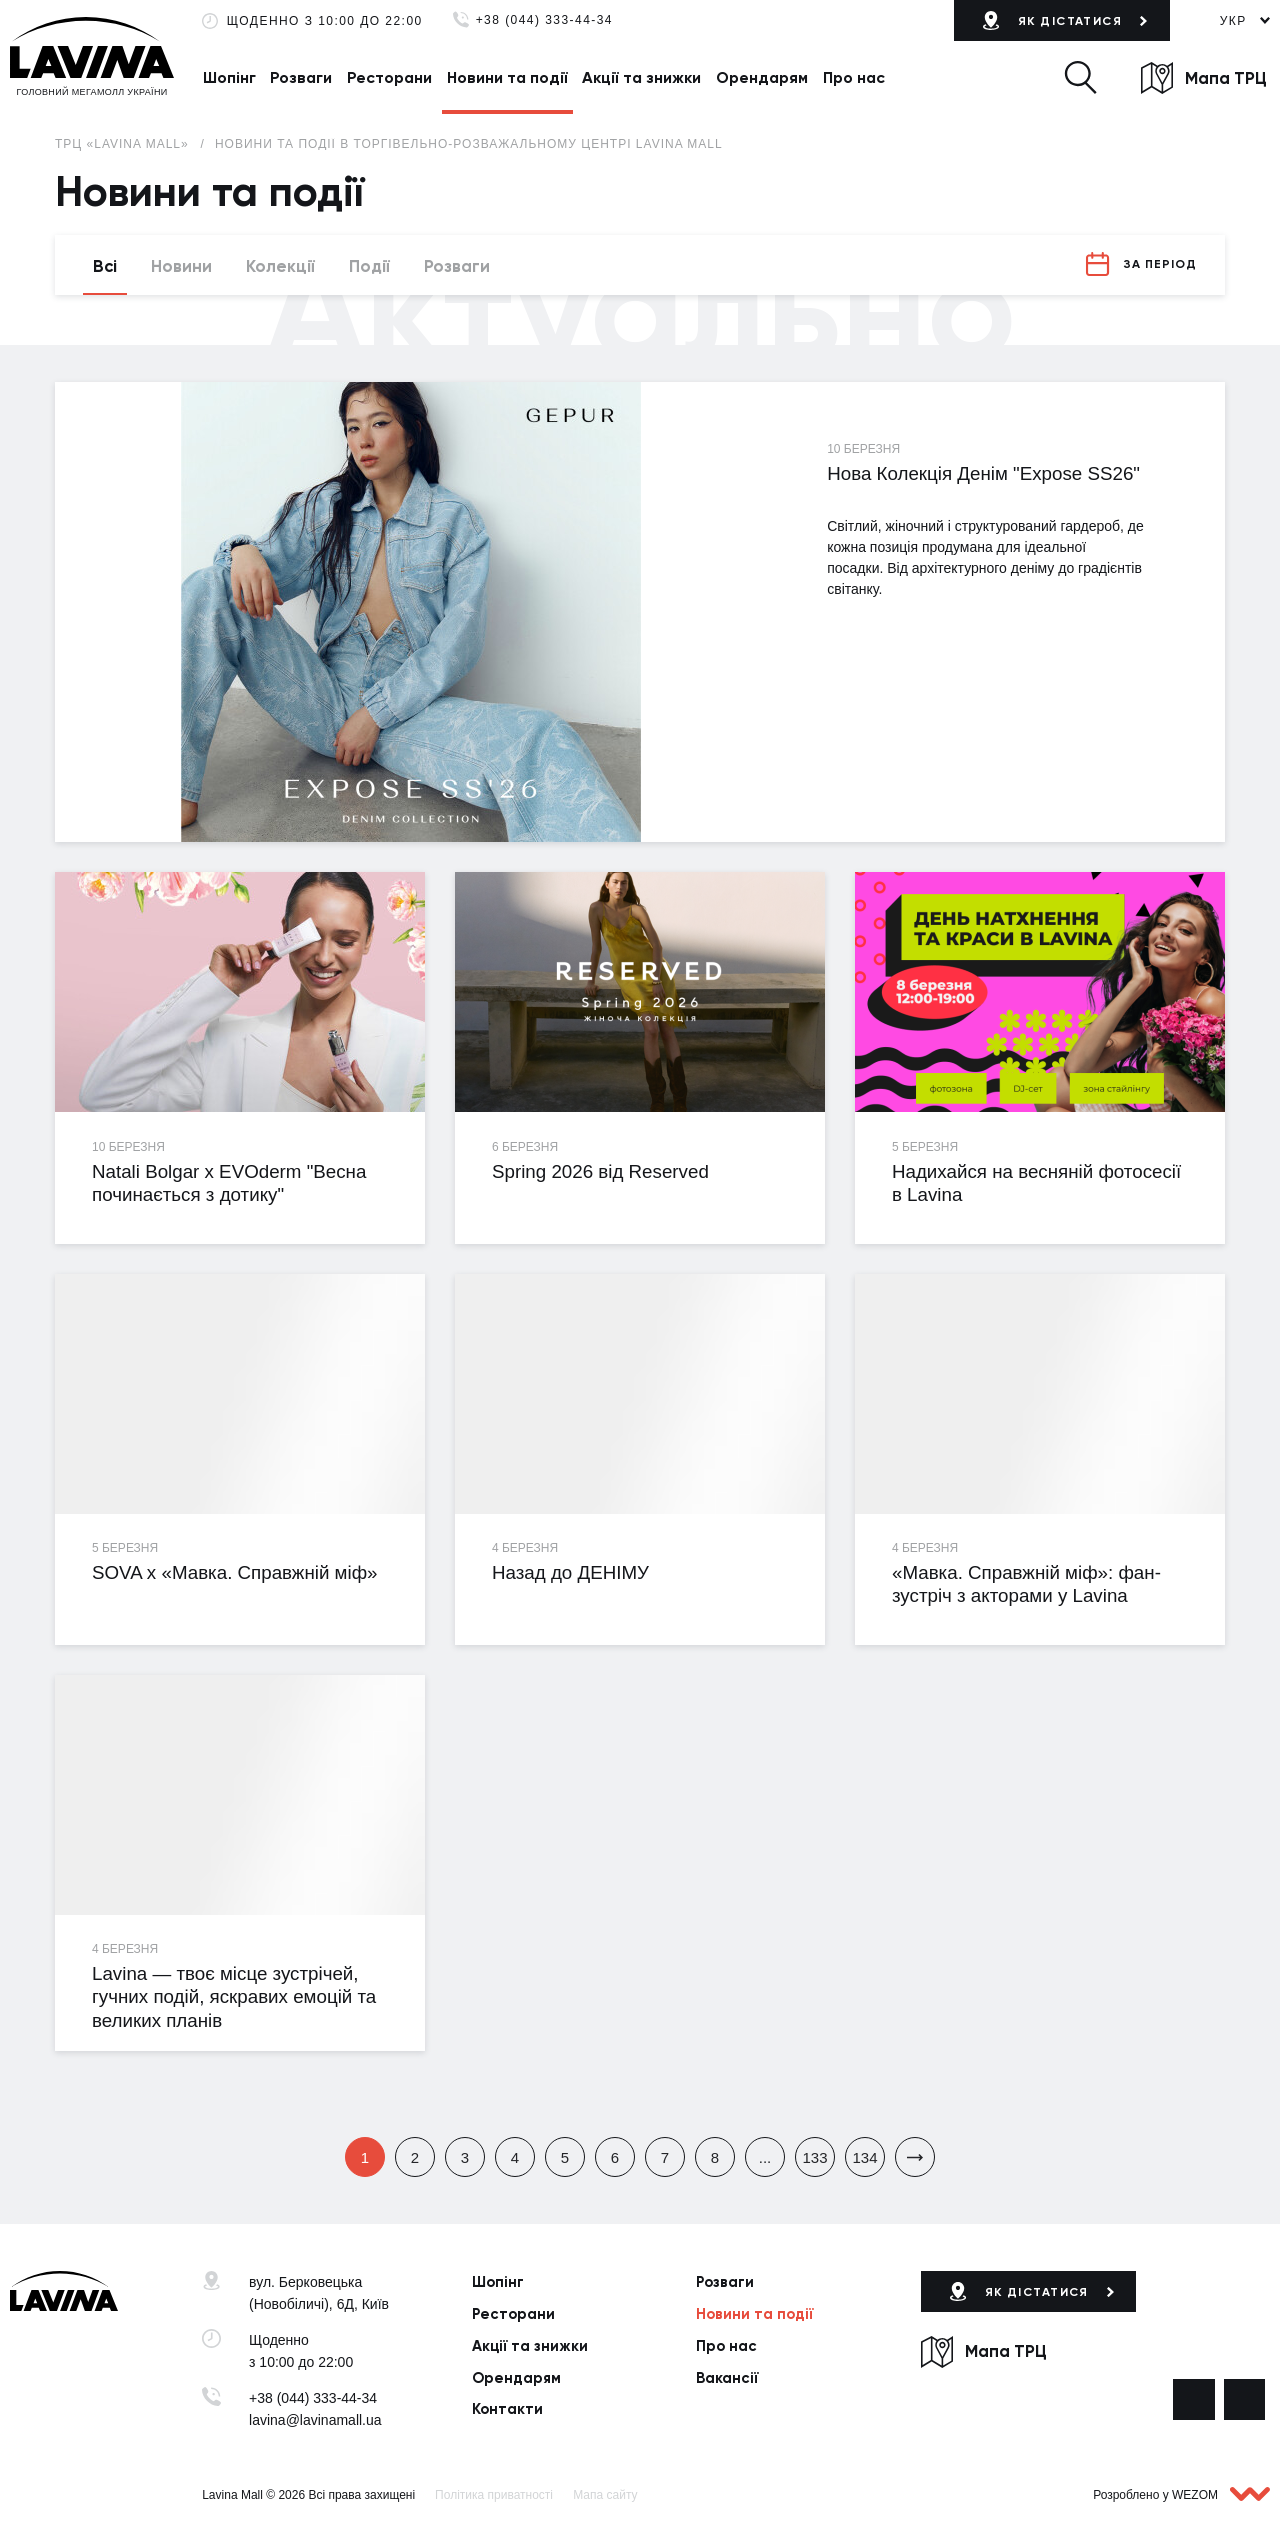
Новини (181, 266)
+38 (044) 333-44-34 (544, 20)
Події (369, 266)
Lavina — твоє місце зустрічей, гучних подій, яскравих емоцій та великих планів (234, 1997)
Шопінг (229, 77)
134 (864, 2157)
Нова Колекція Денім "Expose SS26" (983, 473)
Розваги (301, 77)
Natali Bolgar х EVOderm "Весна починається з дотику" (229, 1183)
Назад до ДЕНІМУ (570, 1572)
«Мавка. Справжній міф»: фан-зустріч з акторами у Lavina (1026, 1584)
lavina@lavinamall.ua (315, 2420)
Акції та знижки (641, 77)
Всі (105, 266)
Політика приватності (494, 2495)
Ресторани (389, 77)
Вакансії (727, 2378)
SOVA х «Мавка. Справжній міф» (235, 1572)
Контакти (507, 2409)
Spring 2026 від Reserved (600, 1171)
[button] (1080, 77)
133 (814, 2157)
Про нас (854, 77)
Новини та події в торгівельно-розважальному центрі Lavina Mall (469, 144)
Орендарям (762, 77)
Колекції (280, 266)
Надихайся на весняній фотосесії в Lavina (1036, 1183)
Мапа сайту (605, 2495)
